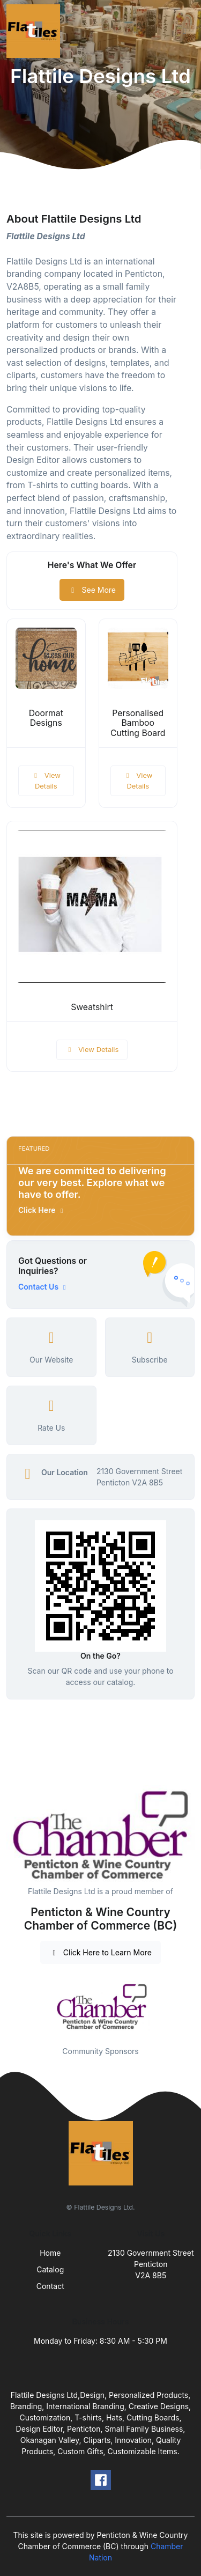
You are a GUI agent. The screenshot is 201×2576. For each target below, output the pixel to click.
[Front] (35, 31)
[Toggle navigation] (184, 31)
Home (50, 2252)
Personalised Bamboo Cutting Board (137, 723)
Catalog (50, 2269)
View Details (46, 780)
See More (92, 589)
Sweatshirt (92, 1007)
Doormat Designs (46, 718)
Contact (50, 2286)
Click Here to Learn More (100, 1952)
